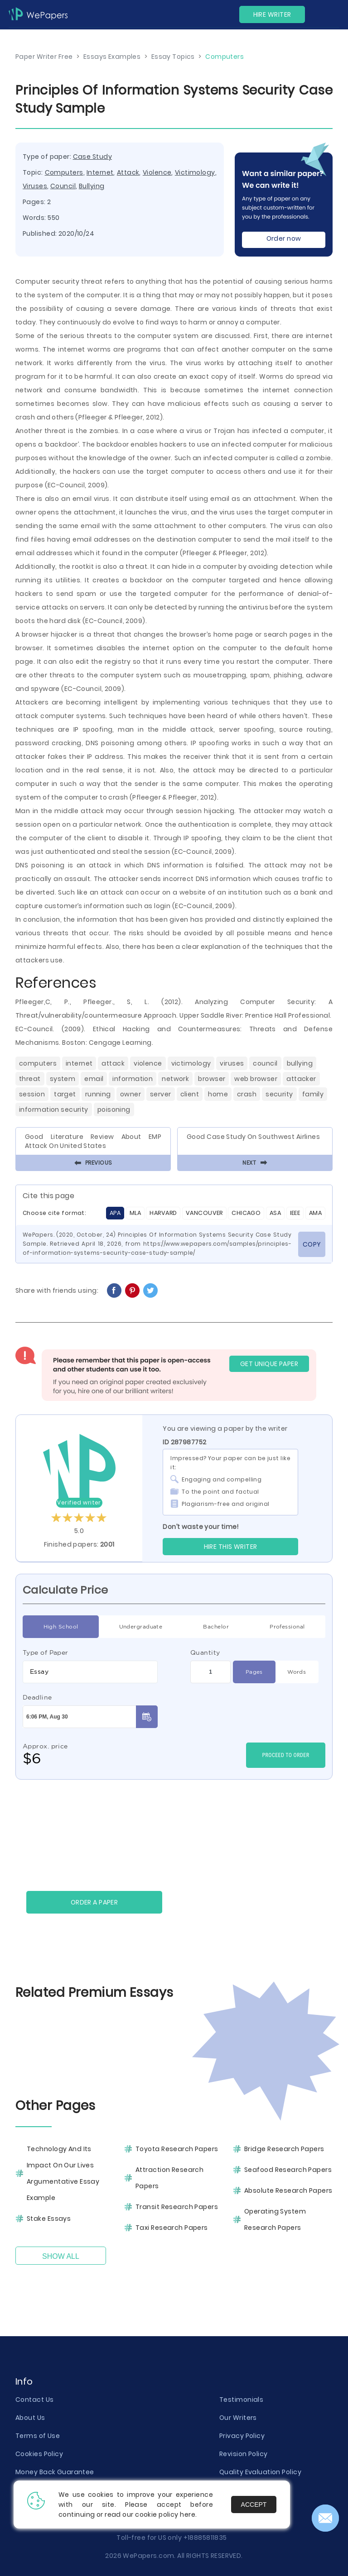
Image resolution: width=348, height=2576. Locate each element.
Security (279, 1094)
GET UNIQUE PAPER (269, 1363)
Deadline (37, 1697)
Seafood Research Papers (288, 2169)
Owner (130, 1094)
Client (189, 1094)
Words (296, 1672)
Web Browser (255, 1078)
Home (218, 1094)
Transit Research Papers (176, 2206)
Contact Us (34, 2399)
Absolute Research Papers (288, 2190)
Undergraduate (141, 1627)
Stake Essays (49, 2218)
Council (63, 185)
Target (65, 1094)
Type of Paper (45, 1652)
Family (313, 1094)
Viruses (35, 185)
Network (175, 1078)
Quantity (205, 1652)
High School (61, 1627)
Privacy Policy (242, 2435)
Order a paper (94, 1902)
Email (93, 1078)
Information (132, 1078)
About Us (30, 2417)
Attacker (301, 1078)
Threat (30, 1078)
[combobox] (90, 1672)
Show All (60, 2256)
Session (32, 1094)
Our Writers (238, 2417)
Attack (128, 172)
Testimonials (241, 2399)
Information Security (53, 1109)
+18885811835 (205, 2537)
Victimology (195, 172)
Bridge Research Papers (284, 2148)
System (63, 1078)
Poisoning (113, 1109)
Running (98, 1094)
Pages (254, 1672)
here (187, 2514)
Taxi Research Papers (171, 2227)
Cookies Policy (39, 2453)
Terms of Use (37, 2435)
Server (160, 1094)
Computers (64, 172)
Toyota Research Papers (176, 2148)
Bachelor (216, 1627)
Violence (157, 172)
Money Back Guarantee (54, 2471)
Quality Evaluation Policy (260, 2471)
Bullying (92, 185)
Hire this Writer (230, 1546)
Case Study (92, 156)
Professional (287, 1627)
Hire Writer (272, 14)
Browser (211, 1078)
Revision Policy (243, 2453)
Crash (246, 1094)
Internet (100, 172)
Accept (254, 2504)
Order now (283, 238)
